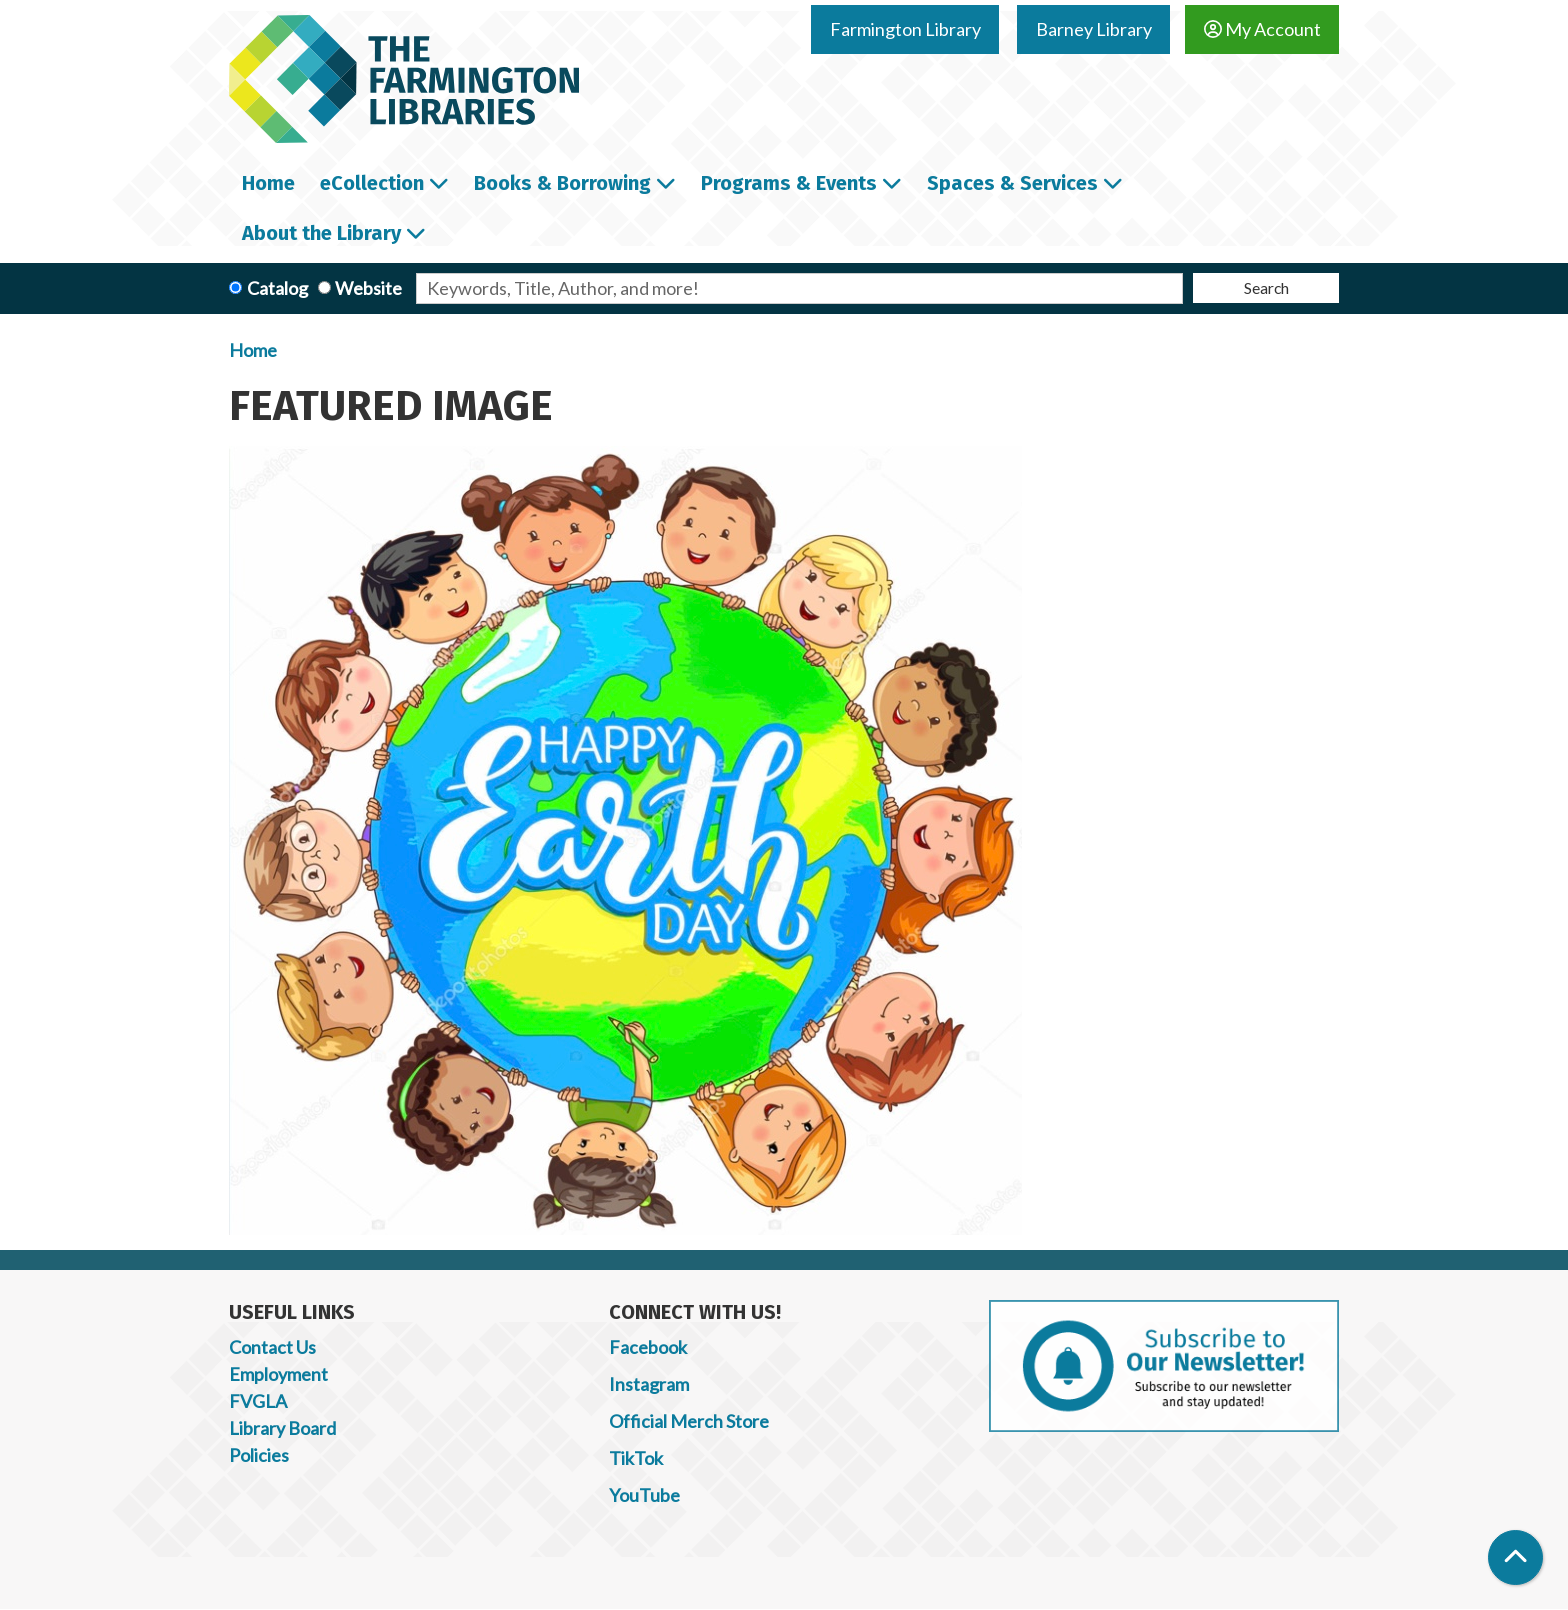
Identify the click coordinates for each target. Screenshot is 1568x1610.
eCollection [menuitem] (372, 183)
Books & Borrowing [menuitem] (562, 183)
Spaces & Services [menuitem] (1012, 183)
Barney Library (1094, 29)
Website (368, 288)
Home (253, 350)
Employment (278, 1374)
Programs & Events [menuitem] (789, 183)
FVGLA (258, 1401)
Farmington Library (905, 29)
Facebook (648, 1347)
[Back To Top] (1515, 1557)
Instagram (649, 1384)
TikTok (636, 1458)
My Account (1262, 29)
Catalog (277, 288)
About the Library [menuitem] (321, 233)
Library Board (282, 1428)
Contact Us (272, 1347)
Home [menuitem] (268, 183)
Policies (259, 1455)
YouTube (644, 1495)
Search (1266, 287)
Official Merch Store (689, 1421)
